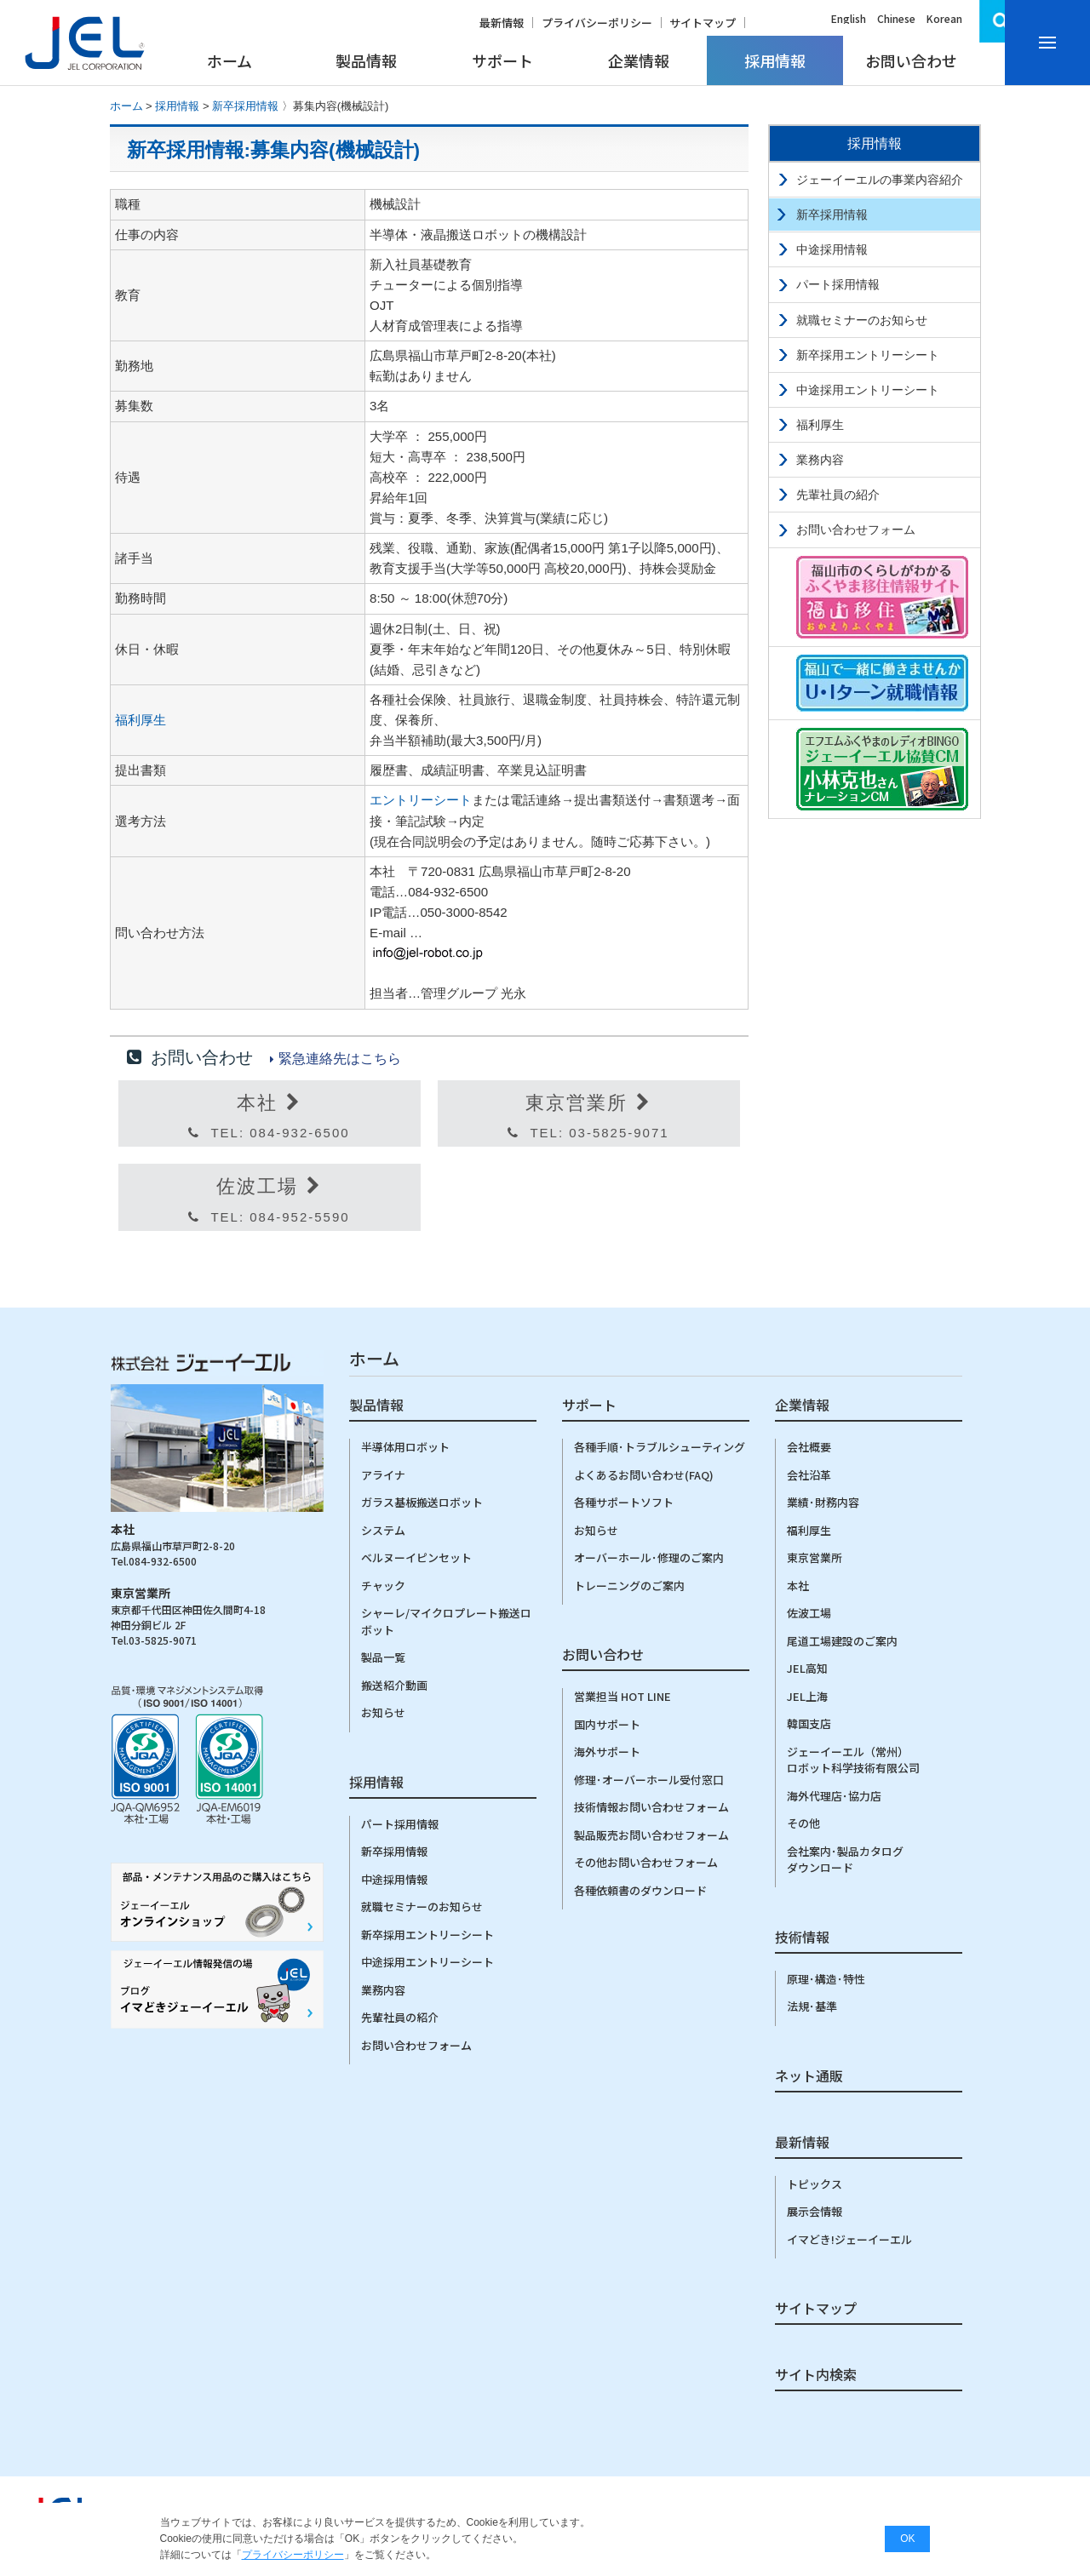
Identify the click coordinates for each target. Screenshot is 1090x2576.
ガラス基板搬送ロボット (422, 1502)
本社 (798, 1585)
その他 (803, 1823)
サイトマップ (702, 22)
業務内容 (820, 460)
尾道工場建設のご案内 (842, 1641)
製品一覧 (383, 1657)
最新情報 (501, 22)
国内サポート (607, 1724)
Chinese (896, 18)
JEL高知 (807, 1668)
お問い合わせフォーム (855, 529)
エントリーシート (421, 800)
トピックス (814, 2184)
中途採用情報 (832, 249)
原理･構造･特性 (826, 1979)
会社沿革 (809, 1475)
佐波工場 (809, 1613)
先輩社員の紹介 (838, 494)
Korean (944, 18)
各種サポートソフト (624, 1502)
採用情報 (775, 60)
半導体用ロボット (405, 1447)
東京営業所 (814, 1557)
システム (383, 1530)
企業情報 (638, 60)
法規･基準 (812, 2006)
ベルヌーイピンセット (416, 1557)
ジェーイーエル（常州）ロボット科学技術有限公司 (853, 1760)
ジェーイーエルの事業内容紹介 (879, 179)
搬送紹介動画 (394, 1685)
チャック (383, 1585)
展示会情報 (814, 2211)
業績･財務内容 (823, 1502)
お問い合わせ (911, 60)
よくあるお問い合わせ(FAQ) (644, 1475)
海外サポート (607, 1751)
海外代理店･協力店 (834, 1796)
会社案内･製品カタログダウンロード (845, 1859)
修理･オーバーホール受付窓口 (649, 1780)
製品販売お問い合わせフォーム (651, 1835)
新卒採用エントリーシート (867, 355)
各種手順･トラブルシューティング (659, 1447)
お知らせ (383, 1712)
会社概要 (809, 1447)
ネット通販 (809, 2077)
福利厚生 (140, 720)
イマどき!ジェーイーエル (849, 2239)
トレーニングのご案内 (629, 1585)
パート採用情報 (838, 284)
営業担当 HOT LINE (622, 1696)
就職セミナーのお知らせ (861, 320)
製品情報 (366, 60)
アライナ (383, 1475)
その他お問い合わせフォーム (646, 1862)
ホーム (229, 60)
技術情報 (802, 1938)
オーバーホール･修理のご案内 (649, 1557)
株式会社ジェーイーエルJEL (85, 42)
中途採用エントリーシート (867, 390)
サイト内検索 (816, 2375)
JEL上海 (807, 1696)
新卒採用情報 (245, 106)
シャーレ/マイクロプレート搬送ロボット (446, 1621)
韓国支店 (809, 1723)
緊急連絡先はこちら (339, 1058)
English (848, 18)
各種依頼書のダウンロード (640, 1890)
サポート (502, 60)
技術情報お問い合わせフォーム (651, 1807)
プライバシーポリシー (597, 22)
